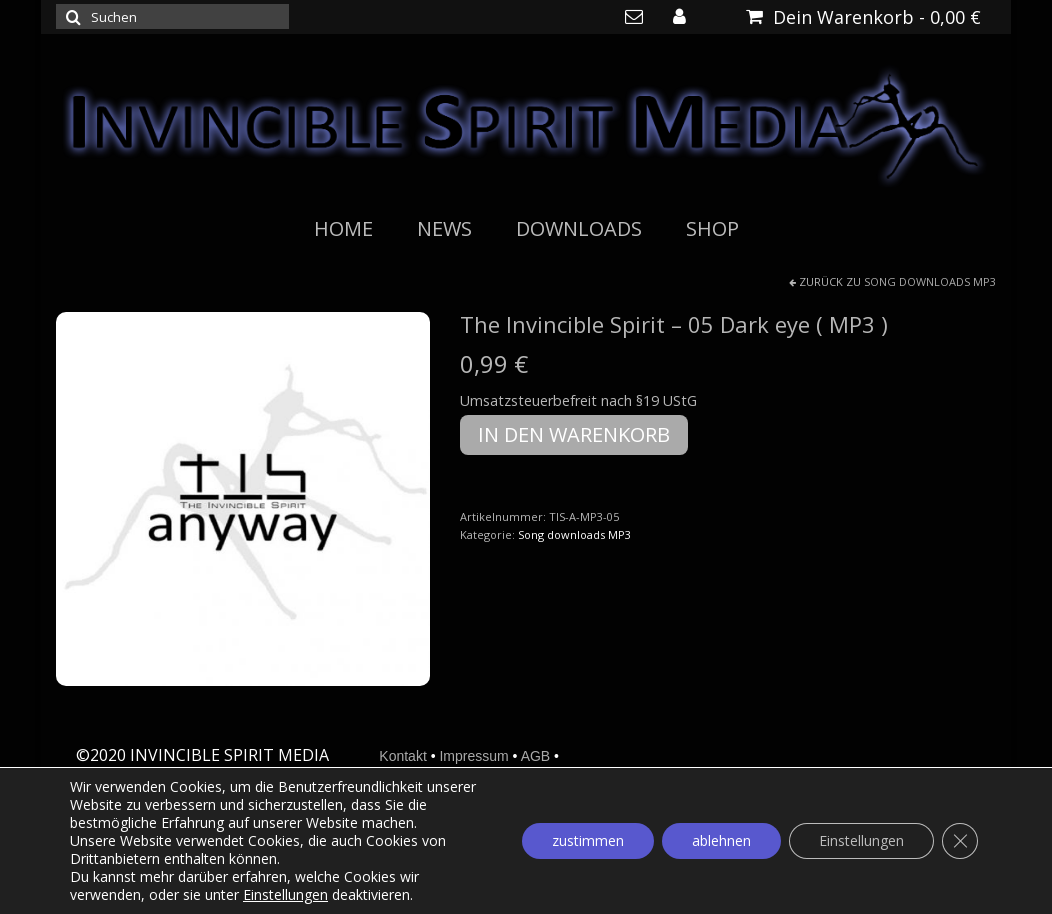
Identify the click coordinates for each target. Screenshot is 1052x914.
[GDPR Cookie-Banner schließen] (960, 841)
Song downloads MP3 (930, 281)
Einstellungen (285, 895)
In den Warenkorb (574, 434)
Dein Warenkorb (863, 17)
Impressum (473, 756)
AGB (536, 756)
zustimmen (588, 840)
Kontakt (402, 756)
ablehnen (721, 840)
